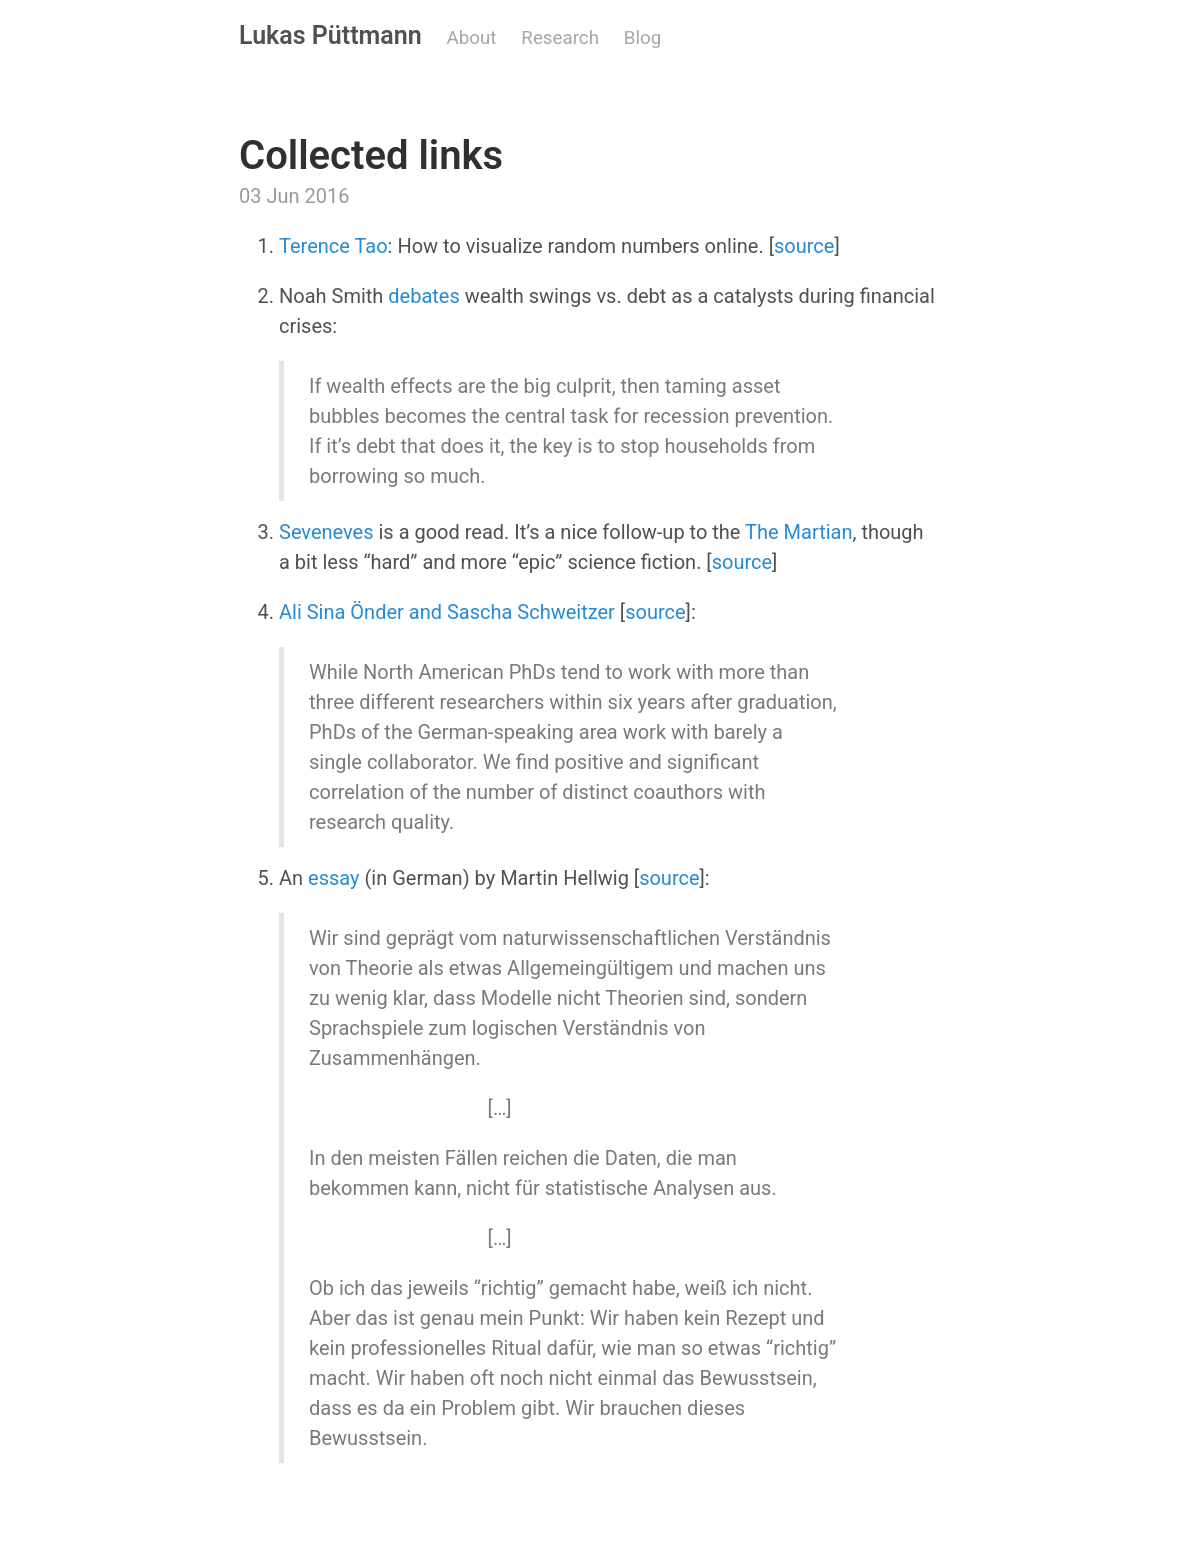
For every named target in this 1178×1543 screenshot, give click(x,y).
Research (560, 38)
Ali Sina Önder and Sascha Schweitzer (447, 612)
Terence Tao (333, 246)
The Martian (798, 532)
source (804, 246)
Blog (642, 38)
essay (333, 878)
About (472, 38)
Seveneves (326, 532)
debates (423, 296)
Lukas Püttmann (330, 35)
